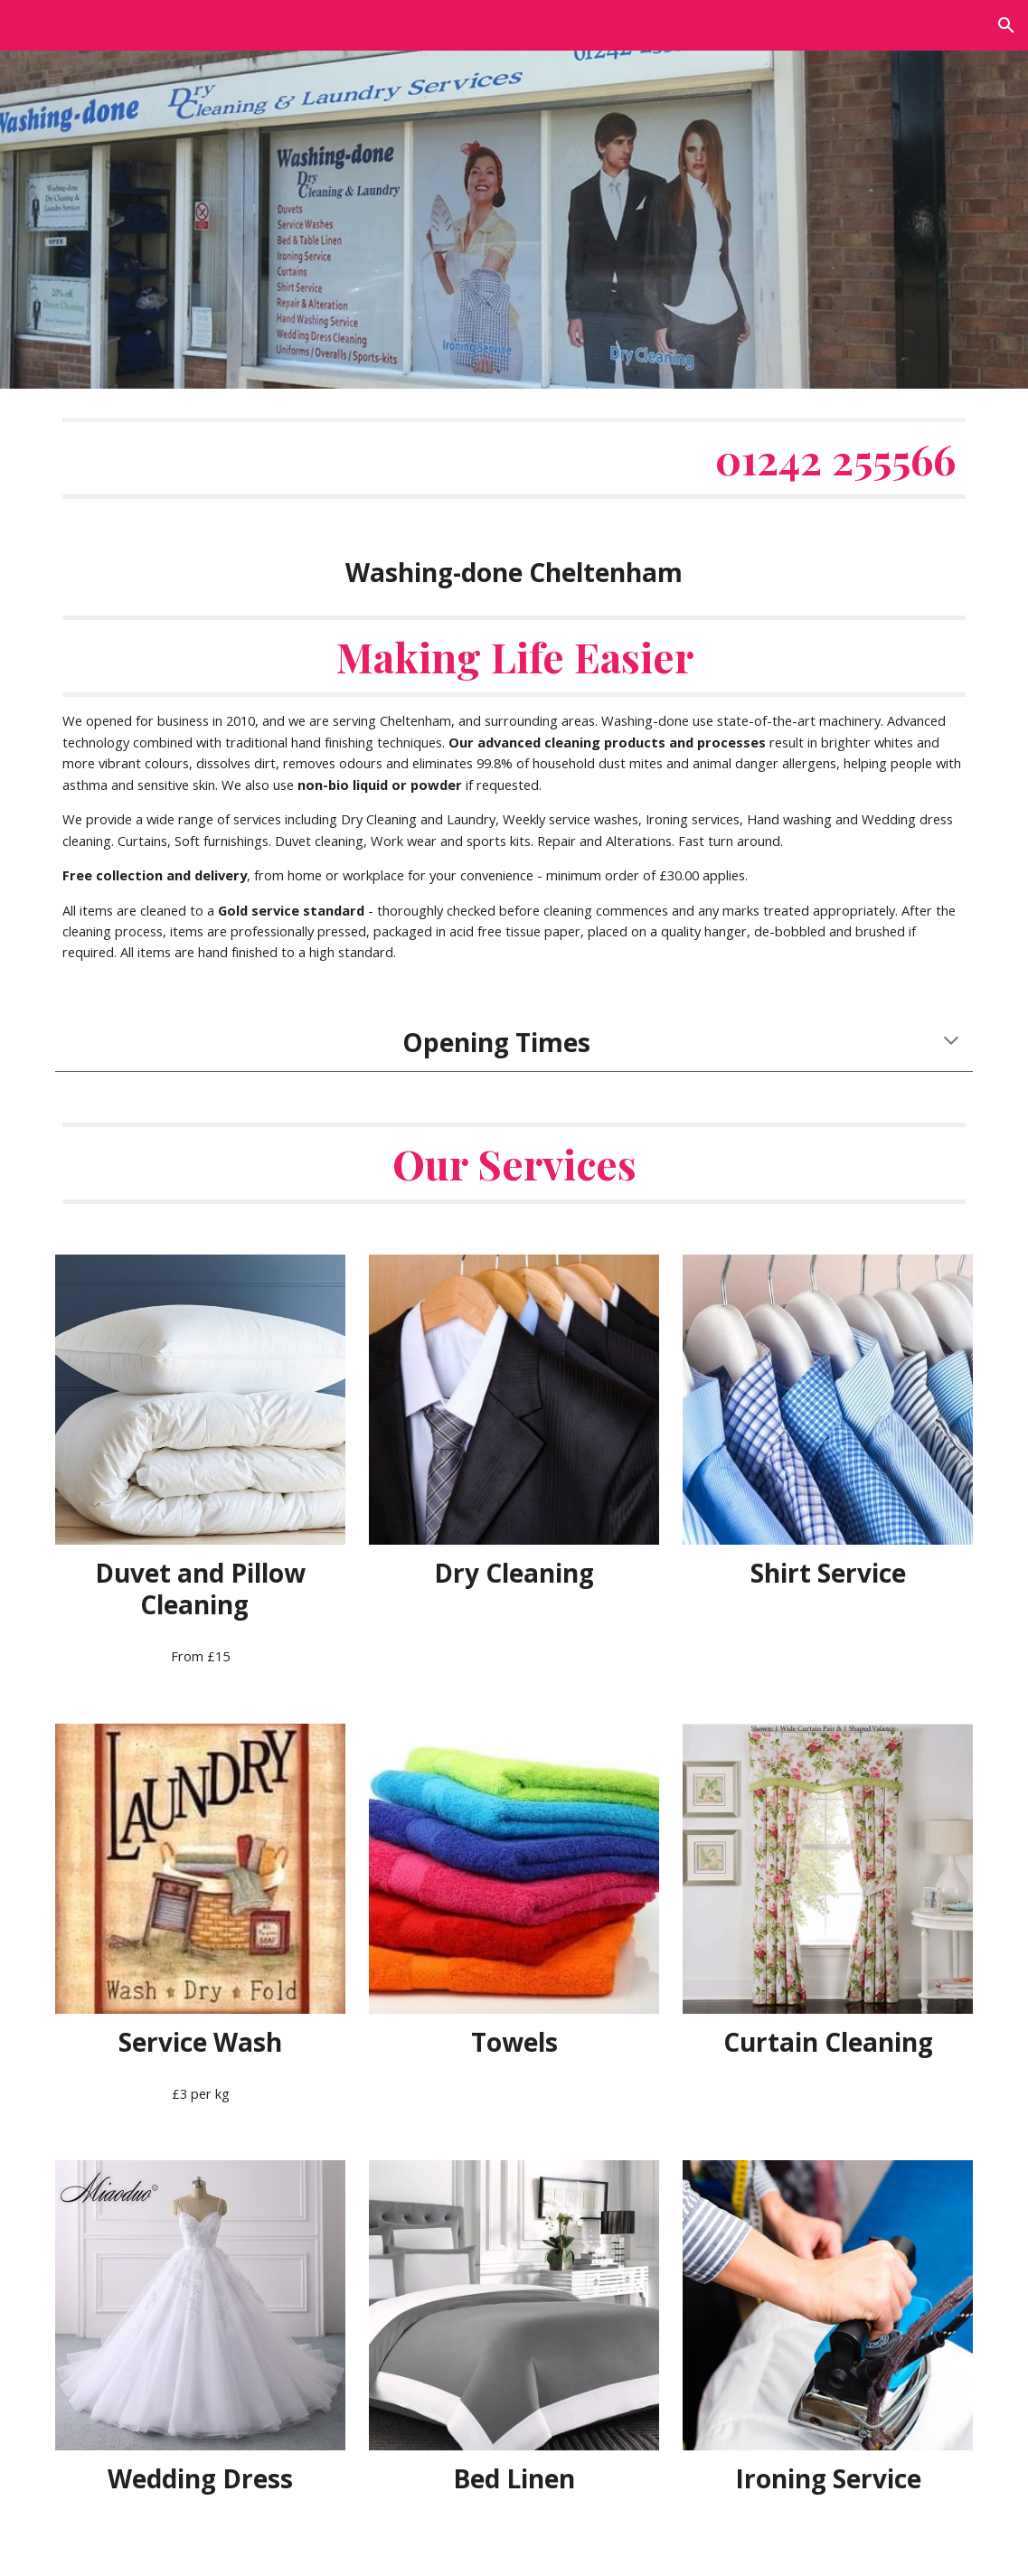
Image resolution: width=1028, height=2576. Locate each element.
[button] (1006, 25)
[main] (514, 690)
